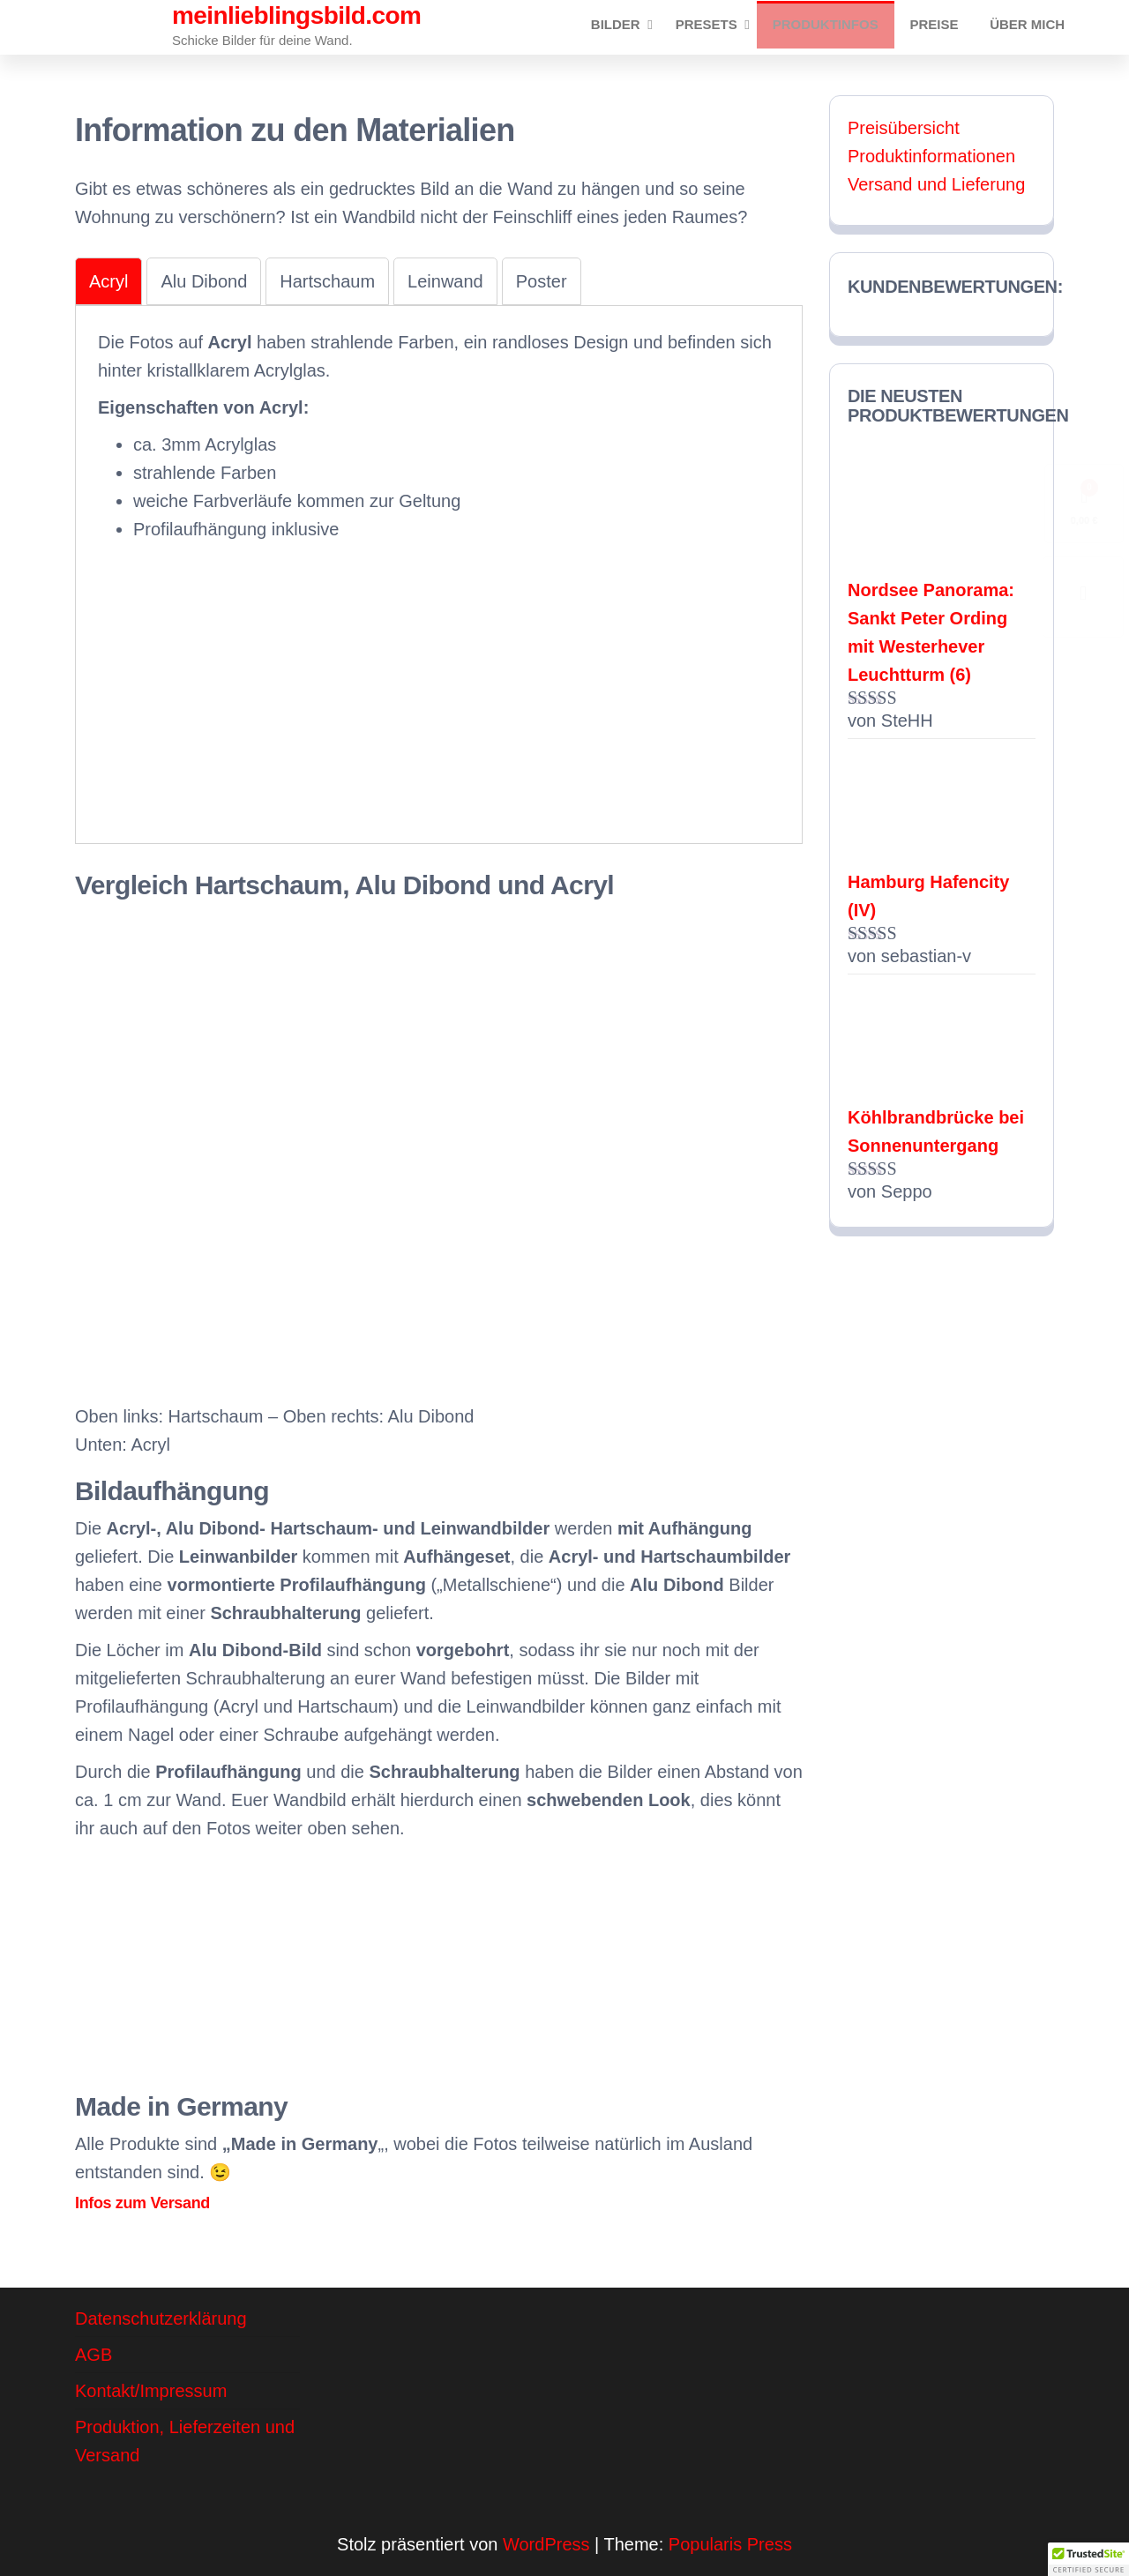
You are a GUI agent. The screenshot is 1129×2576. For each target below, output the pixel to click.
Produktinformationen (931, 156)
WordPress (546, 2544)
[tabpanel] (439, 572)
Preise (941, 26)
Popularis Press (730, 2544)
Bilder (628, 26)
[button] (1088, 2559)
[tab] (108, 281)
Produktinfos (838, 26)
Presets (719, 26)
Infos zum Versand (142, 2203)
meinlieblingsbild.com (296, 15)
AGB (93, 2354)
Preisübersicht (904, 128)
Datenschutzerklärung (161, 2318)
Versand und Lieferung (936, 184)
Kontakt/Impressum (151, 2391)
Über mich (1029, 26)
